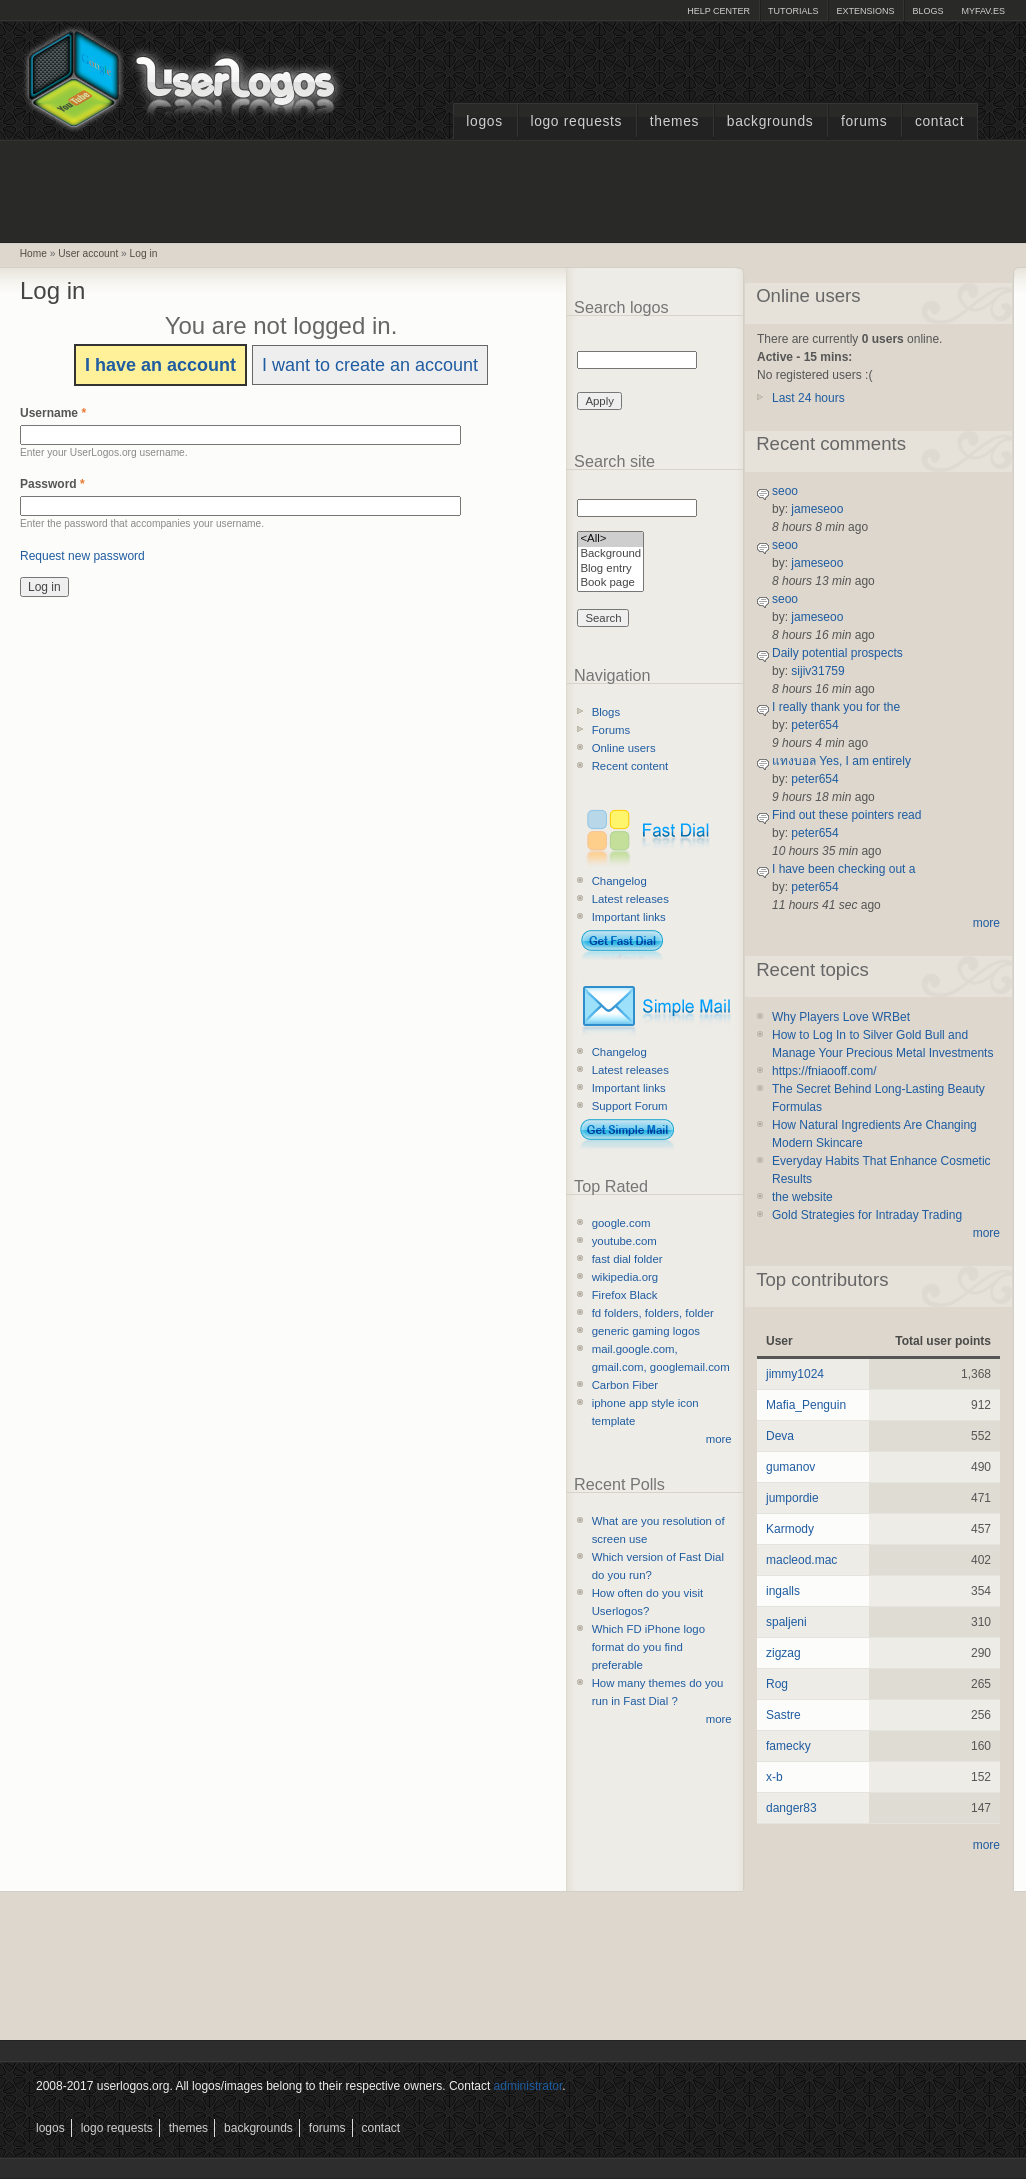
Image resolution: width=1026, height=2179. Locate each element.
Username (53, 413)
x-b (774, 1777)
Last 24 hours (808, 398)
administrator (528, 2086)
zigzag (783, 1653)
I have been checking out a (843, 869)
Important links (629, 917)
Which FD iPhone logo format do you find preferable (648, 1647)
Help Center (718, 11)
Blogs (927, 11)
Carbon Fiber (625, 1385)
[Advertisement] (513, 189)
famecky (788, 1746)
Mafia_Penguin (806, 1405)
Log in (144, 253)
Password (52, 484)
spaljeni (786, 1622)
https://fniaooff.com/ (824, 1071)
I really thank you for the (836, 707)
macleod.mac (801, 1560)
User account (88, 253)
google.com (621, 1223)
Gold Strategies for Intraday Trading (867, 1215)
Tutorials (793, 11)
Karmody (790, 1529)
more (719, 1439)
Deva (780, 1436)
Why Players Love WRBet (841, 1017)
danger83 (791, 1808)
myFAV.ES (983, 11)
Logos (484, 121)
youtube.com (624, 1241)
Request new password (82, 556)
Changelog (619, 881)
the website (802, 1197)
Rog (777, 1684)
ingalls (783, 1591)
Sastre (783, 1715)
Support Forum (630, 1106)
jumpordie (792, 1498)
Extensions (865, 11)
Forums (864, 121)
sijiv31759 (817, 671)
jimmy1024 (795, 1374)
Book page (610, 583)
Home (33, 253)
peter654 (814, 725)
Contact (939, 121)
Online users (624, 748)
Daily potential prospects (837, 653)
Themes (674, 121)
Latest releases (630, 899)
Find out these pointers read (846, 815)
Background (610, 554)
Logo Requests (576, 121)
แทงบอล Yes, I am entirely (841, 761)
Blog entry (610, 569)
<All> (610, 539)
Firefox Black (625, 1295)
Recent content (630, 766)
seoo (785, 491)
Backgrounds (770, 121)
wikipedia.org (625, 1277)
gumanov (790, 1467)
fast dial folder (627, 1259)
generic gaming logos (646, 1331)
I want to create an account (370, 365)
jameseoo (817, 509)
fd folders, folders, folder (653, 1313)
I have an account (160, 365)
